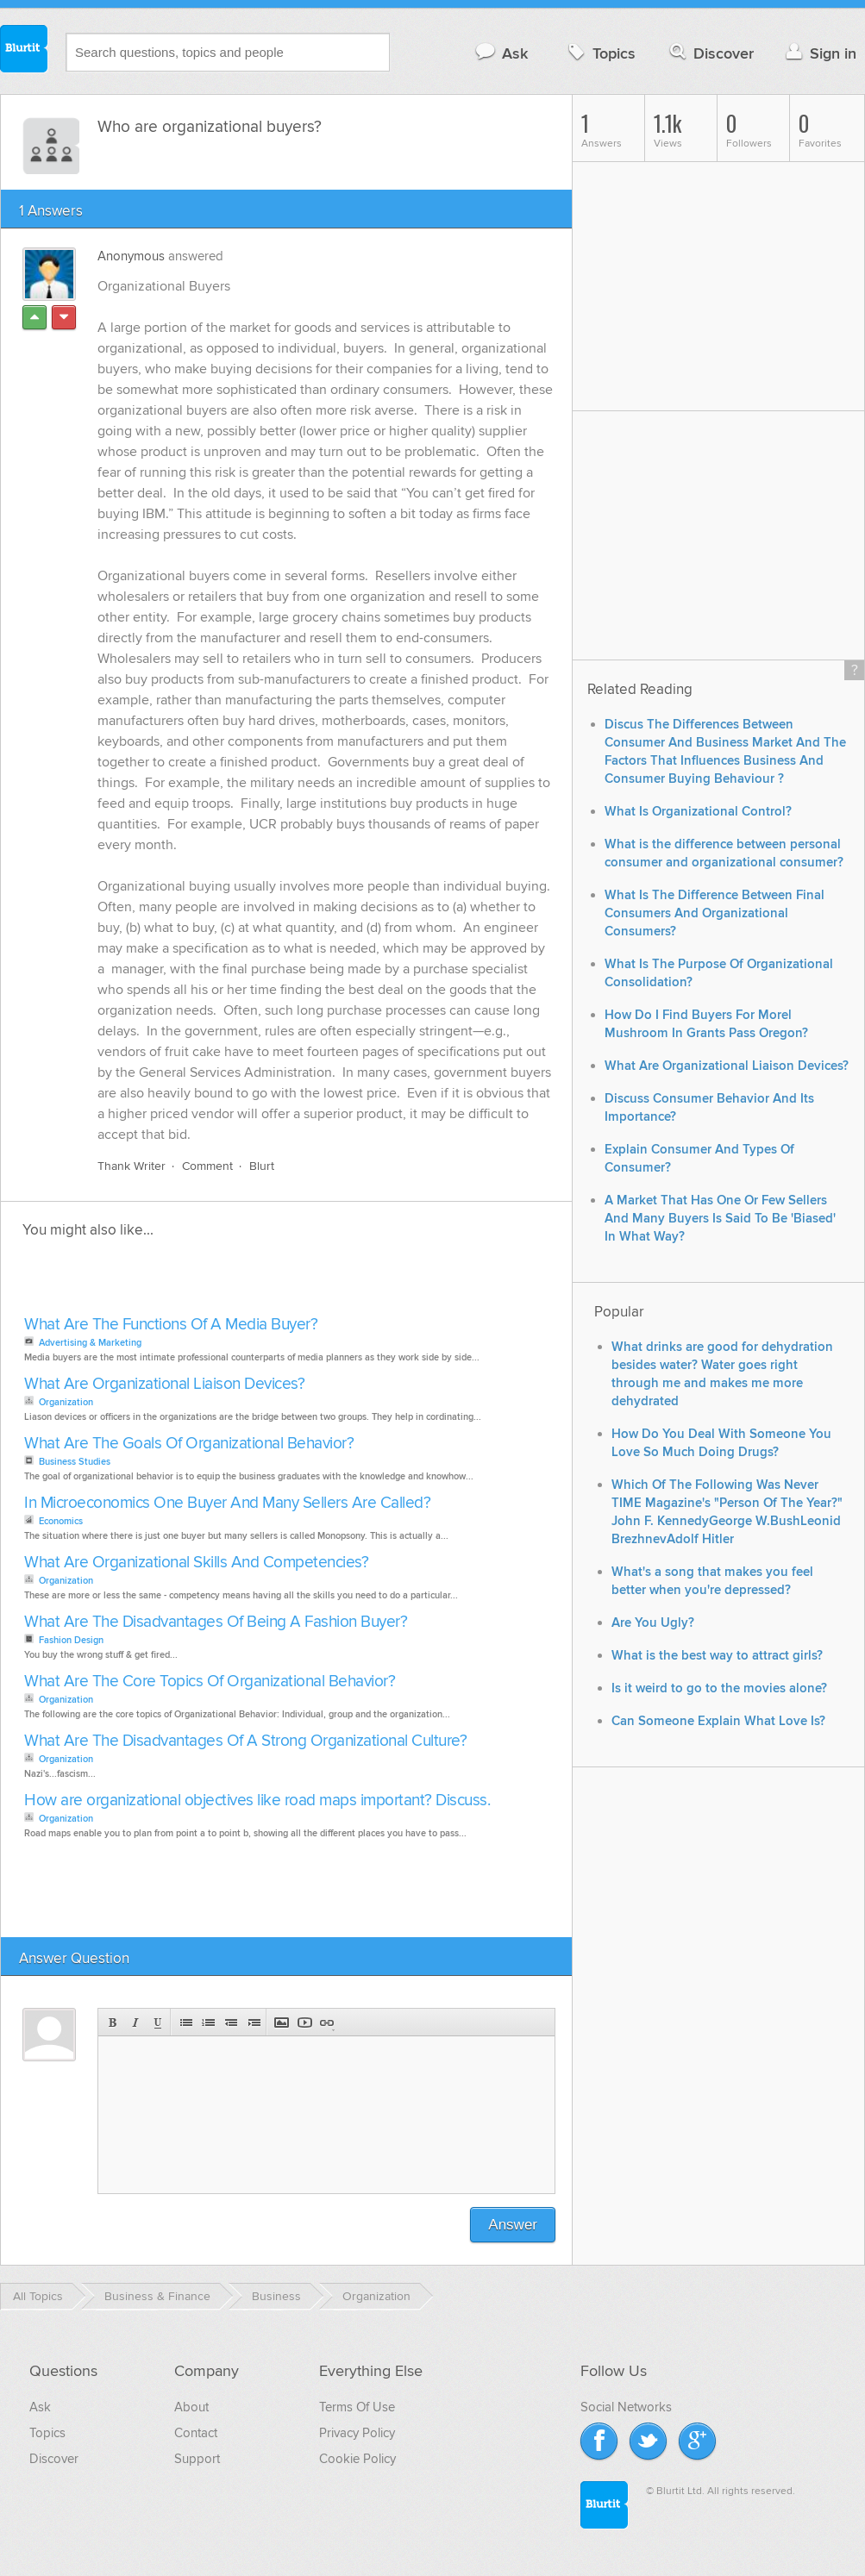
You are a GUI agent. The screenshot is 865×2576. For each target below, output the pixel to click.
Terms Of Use (357, 2407)
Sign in (818, 53)
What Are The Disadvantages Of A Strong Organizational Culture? (245, 1741)
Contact (195, 2433)
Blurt (261, 1166)
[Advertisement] (218, 1282)
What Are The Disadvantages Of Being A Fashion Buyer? (215, 1622)
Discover (710, 53)
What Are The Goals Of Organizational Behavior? (189, 1444)
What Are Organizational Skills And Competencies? (196, 1562)
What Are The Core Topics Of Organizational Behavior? (209, 1681)
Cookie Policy (357, 2459)
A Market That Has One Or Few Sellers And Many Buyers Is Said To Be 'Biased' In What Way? (720, 1218)
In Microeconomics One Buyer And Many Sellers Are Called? (227, 1503)
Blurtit (24, 51)
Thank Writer (131, 1166)
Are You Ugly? (652, 1623)
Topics (600, 53)
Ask (500, 53)
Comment (207, 1166)
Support (197, 2459)
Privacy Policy (357, 2433)
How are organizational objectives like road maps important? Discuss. (257, 1800)
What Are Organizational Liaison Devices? (164, 1384)
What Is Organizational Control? (698, 811)
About (191, 2407)
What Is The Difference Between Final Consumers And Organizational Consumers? (714, 913)
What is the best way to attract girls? (717, 1656)
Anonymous (131, 256)
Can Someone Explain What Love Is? (718, 1721)
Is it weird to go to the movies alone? (719, 1688)
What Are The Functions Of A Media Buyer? (170, 1325)
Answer (512, 2224)
